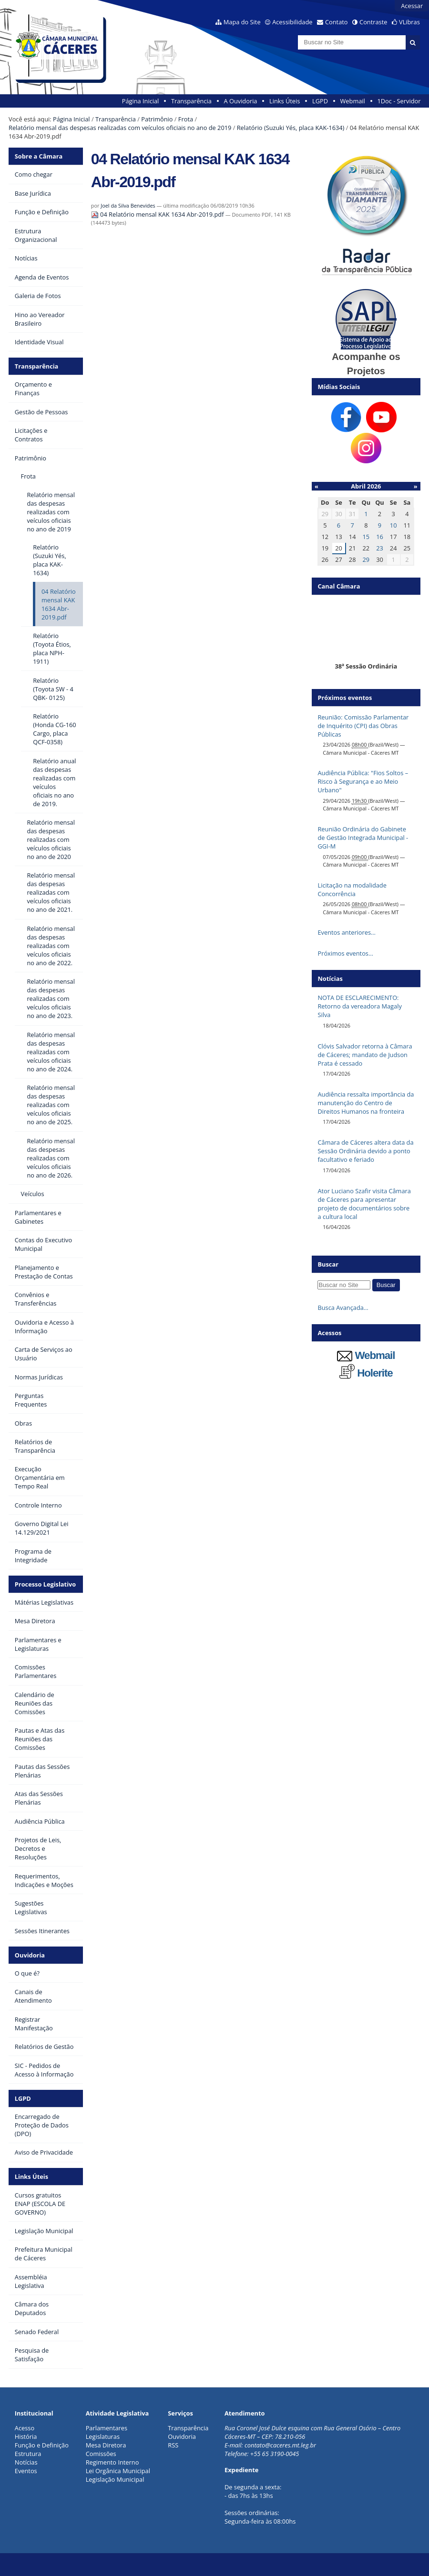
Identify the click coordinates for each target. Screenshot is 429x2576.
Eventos (26, 2470)
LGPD (320, 101)
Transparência (191, 101)
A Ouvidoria (240, 101)
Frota (185, 119)
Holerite (366, 1373)
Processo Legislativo (45, 1584)
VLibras (409, 22)
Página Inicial (140, 101)
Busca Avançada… (342, 1307)
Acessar (412, 5)
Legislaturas (103, 2436)
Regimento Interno (112, 2462)
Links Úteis (284, 101)
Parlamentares (106, 2428)
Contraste (373, 22)
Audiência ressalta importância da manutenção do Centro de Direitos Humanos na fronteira (365, 1103)
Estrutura (28, 2453)
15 (366, 536)
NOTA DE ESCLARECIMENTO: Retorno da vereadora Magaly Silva (359, 1006)
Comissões (101, 2453)
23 (379, 548)
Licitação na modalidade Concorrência (351, 889)
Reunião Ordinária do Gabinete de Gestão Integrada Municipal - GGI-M (362, 837)
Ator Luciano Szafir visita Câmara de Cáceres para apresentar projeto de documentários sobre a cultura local (363, 1204)
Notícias (26, 2462)
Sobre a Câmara (39, 156)
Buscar (327, 1264)
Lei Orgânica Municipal (118, 2470)
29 (366, 559)
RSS (173, 2445)
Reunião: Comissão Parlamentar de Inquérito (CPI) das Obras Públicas (363, 726)
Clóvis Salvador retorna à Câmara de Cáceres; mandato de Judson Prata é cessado (364, 1055)
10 (393, 525)
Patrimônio (157, 119)
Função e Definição (42, 2445)
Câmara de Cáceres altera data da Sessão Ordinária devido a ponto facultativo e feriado (365, 1151)
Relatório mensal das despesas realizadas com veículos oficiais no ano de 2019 (120, 127)
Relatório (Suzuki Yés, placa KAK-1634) (291, 127)
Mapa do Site (242, 22)
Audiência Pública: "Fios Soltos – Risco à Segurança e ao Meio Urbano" (362, 781)
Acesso (24, 2428)
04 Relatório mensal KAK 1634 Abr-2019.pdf (158, 214)
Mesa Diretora (106, 2445)
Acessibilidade (292, 22)
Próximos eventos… (345, 953)
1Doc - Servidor (398, 101)
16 (379, 536)
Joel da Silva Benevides (128, 205)
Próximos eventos (344, 697)
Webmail (352, 101)
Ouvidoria (30, 1955)
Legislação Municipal (115, 2479)
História (26, 2436)
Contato (336, 22)
